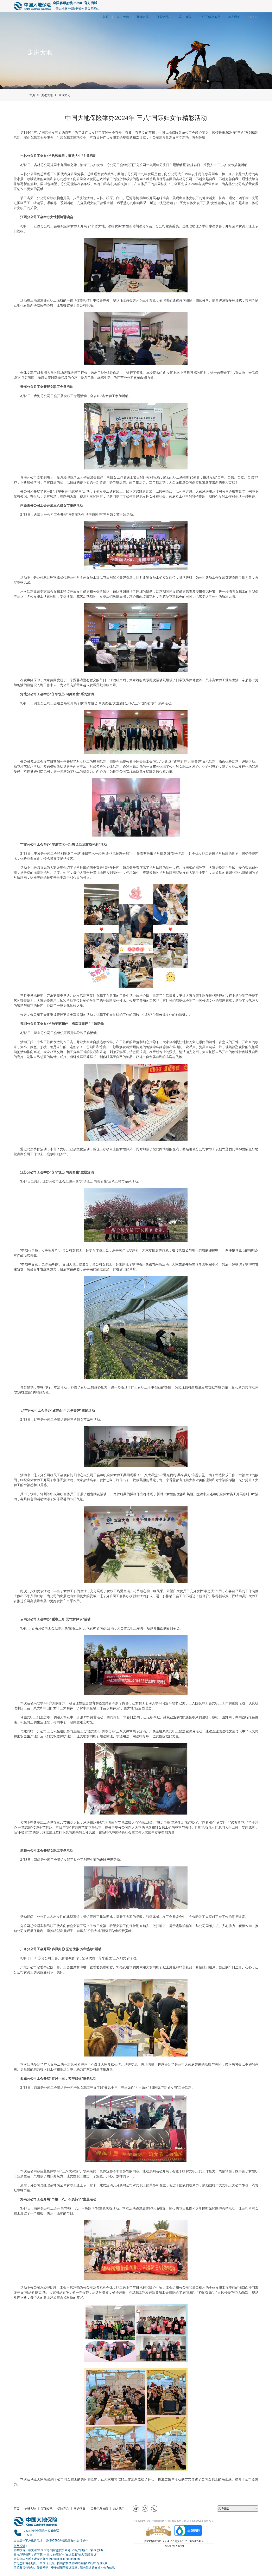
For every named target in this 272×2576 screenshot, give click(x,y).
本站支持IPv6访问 (174, 2545)
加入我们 (234, 17)
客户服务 (185, 17)
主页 (32, 95)
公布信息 (109, 2567)
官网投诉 (19, 2545)
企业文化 (64, 95)
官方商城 (90, 3)
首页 (106, 17)
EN (256, 17)
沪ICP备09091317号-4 (156, 2541)
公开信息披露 (211, 17)
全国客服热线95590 (67, 3)
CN (250, 17)
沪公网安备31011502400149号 (187, 2541)
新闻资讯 (143, 17)
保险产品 (163, 17)
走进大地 (122, 17)
